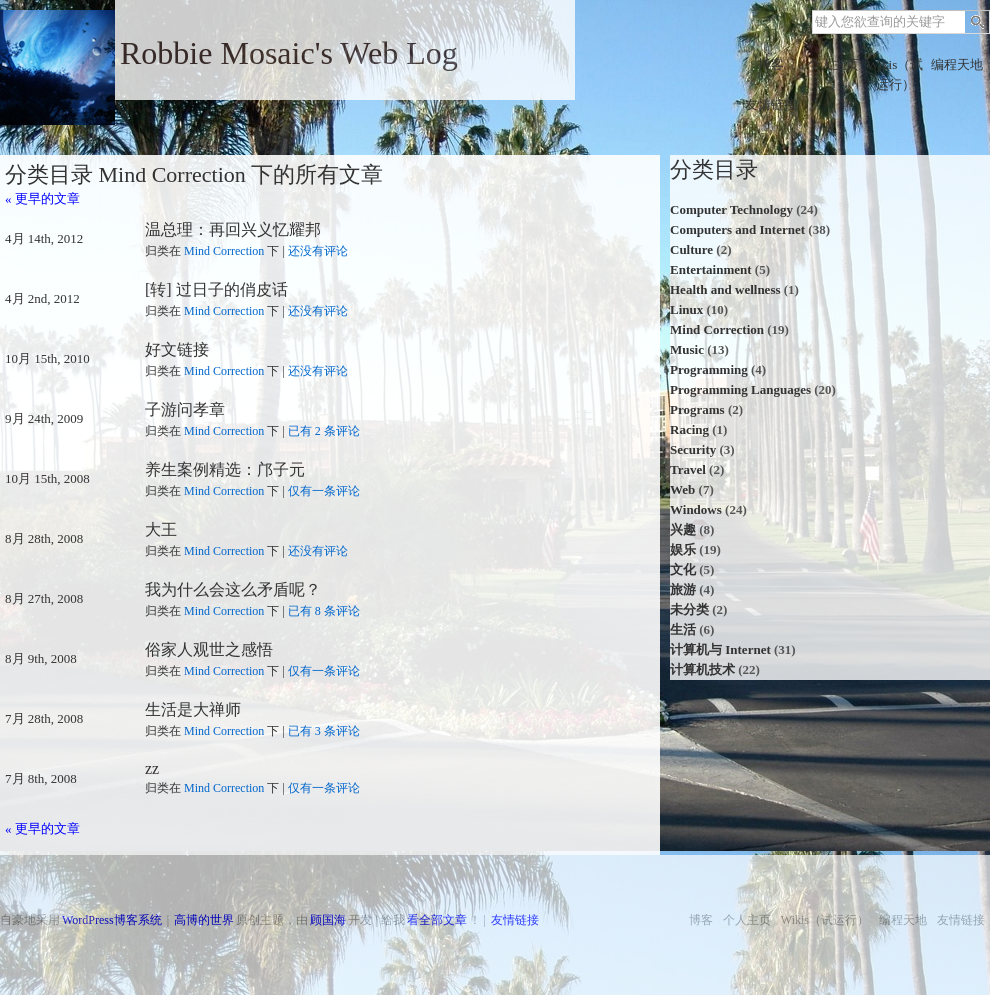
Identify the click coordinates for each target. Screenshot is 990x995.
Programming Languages (740, 389)
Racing (689, 429)
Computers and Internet (737, 229)
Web (682, 489)
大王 (161, 529)
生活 (683, 629)
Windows (696, 509)
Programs (697, 409)
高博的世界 (204, 920)
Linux (686, 309)
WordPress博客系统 (112, 920)
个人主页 (833, 64)
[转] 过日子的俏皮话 (216, 289)
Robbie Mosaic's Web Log (289, 53)
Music (687, 349)
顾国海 (328, 920)
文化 (683, 569)
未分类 (689, 609)
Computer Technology (731, 209)
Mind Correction (224, 251)
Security (693, 449)
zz (152, 768)
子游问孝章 (185, 409)
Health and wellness (725, 289)
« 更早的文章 (42, 198)
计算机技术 (702, 669)
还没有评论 (318, 251)
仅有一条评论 (324, 491)
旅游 (683, 589)
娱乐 (683, 549)
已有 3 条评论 (324, 731)
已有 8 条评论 (324, 611)
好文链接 (177, 349)
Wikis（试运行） (895, 74)
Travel (688, 469)
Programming (709, 369)
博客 (771, 64)
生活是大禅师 (193, 709)
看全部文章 (437, 920)
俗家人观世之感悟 (209, 649)
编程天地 (957, 64)
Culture (691, 249)
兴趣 (683, 529)
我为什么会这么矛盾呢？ (233, 589)
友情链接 (771, 104)
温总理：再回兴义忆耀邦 (233, 229)
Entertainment (711, 269)
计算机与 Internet (720, 649)
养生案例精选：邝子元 (225, 469)
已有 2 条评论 (324, 431)
